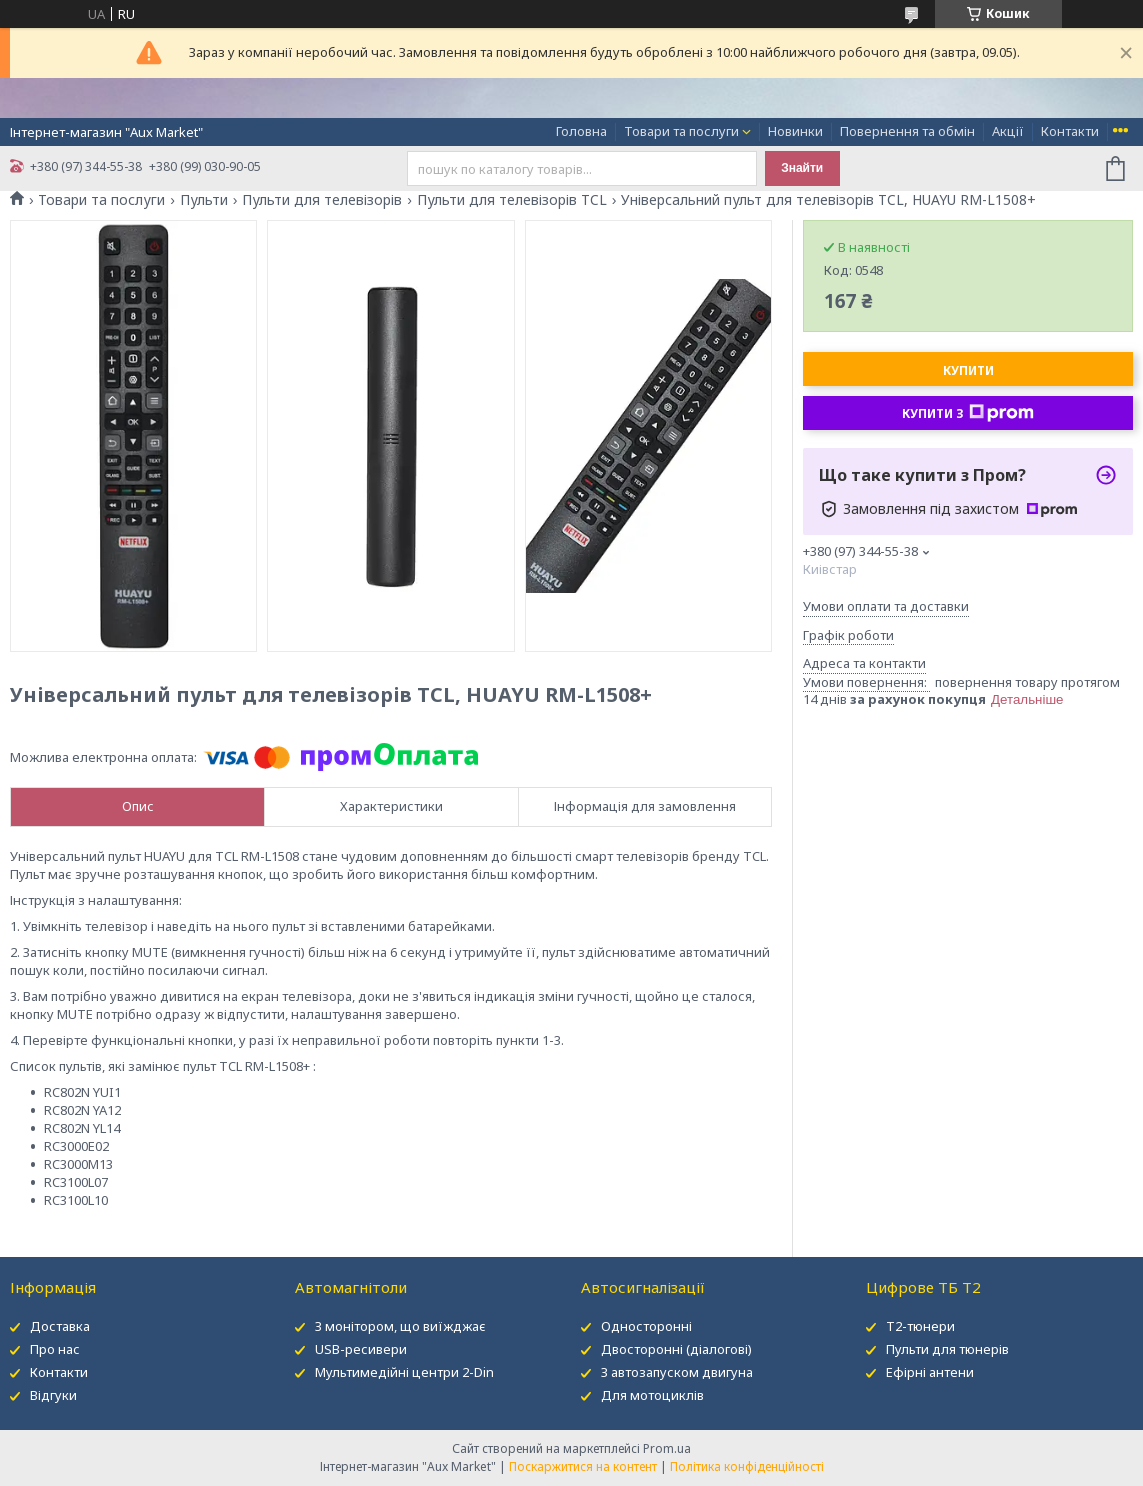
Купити (968, 370)
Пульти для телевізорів (322, 200)
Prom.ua (667, 1448)
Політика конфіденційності (747, 1466)
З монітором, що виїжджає (400, 1326)
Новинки (795, 131)
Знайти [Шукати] (802, 168)
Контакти (1070, 131)
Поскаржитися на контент (583, 1466)
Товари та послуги (681, 131)
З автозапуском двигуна (677, 1372)
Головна (581, 131)
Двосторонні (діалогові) (676, 1349)
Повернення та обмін (907, 131)
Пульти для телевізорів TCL (512, 200)
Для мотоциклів (652, 1395)
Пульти (204, 200)
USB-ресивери (361, 1349)
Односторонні (646, 1326)
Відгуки (53, 1395)
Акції (1008, 131)
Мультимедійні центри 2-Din (404, 1372)
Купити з (968, 413)
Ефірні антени (930, 1372)
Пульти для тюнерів (947, 1349)
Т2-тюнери (920, 1326)
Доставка (60, 1326)
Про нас (55, 1349)
